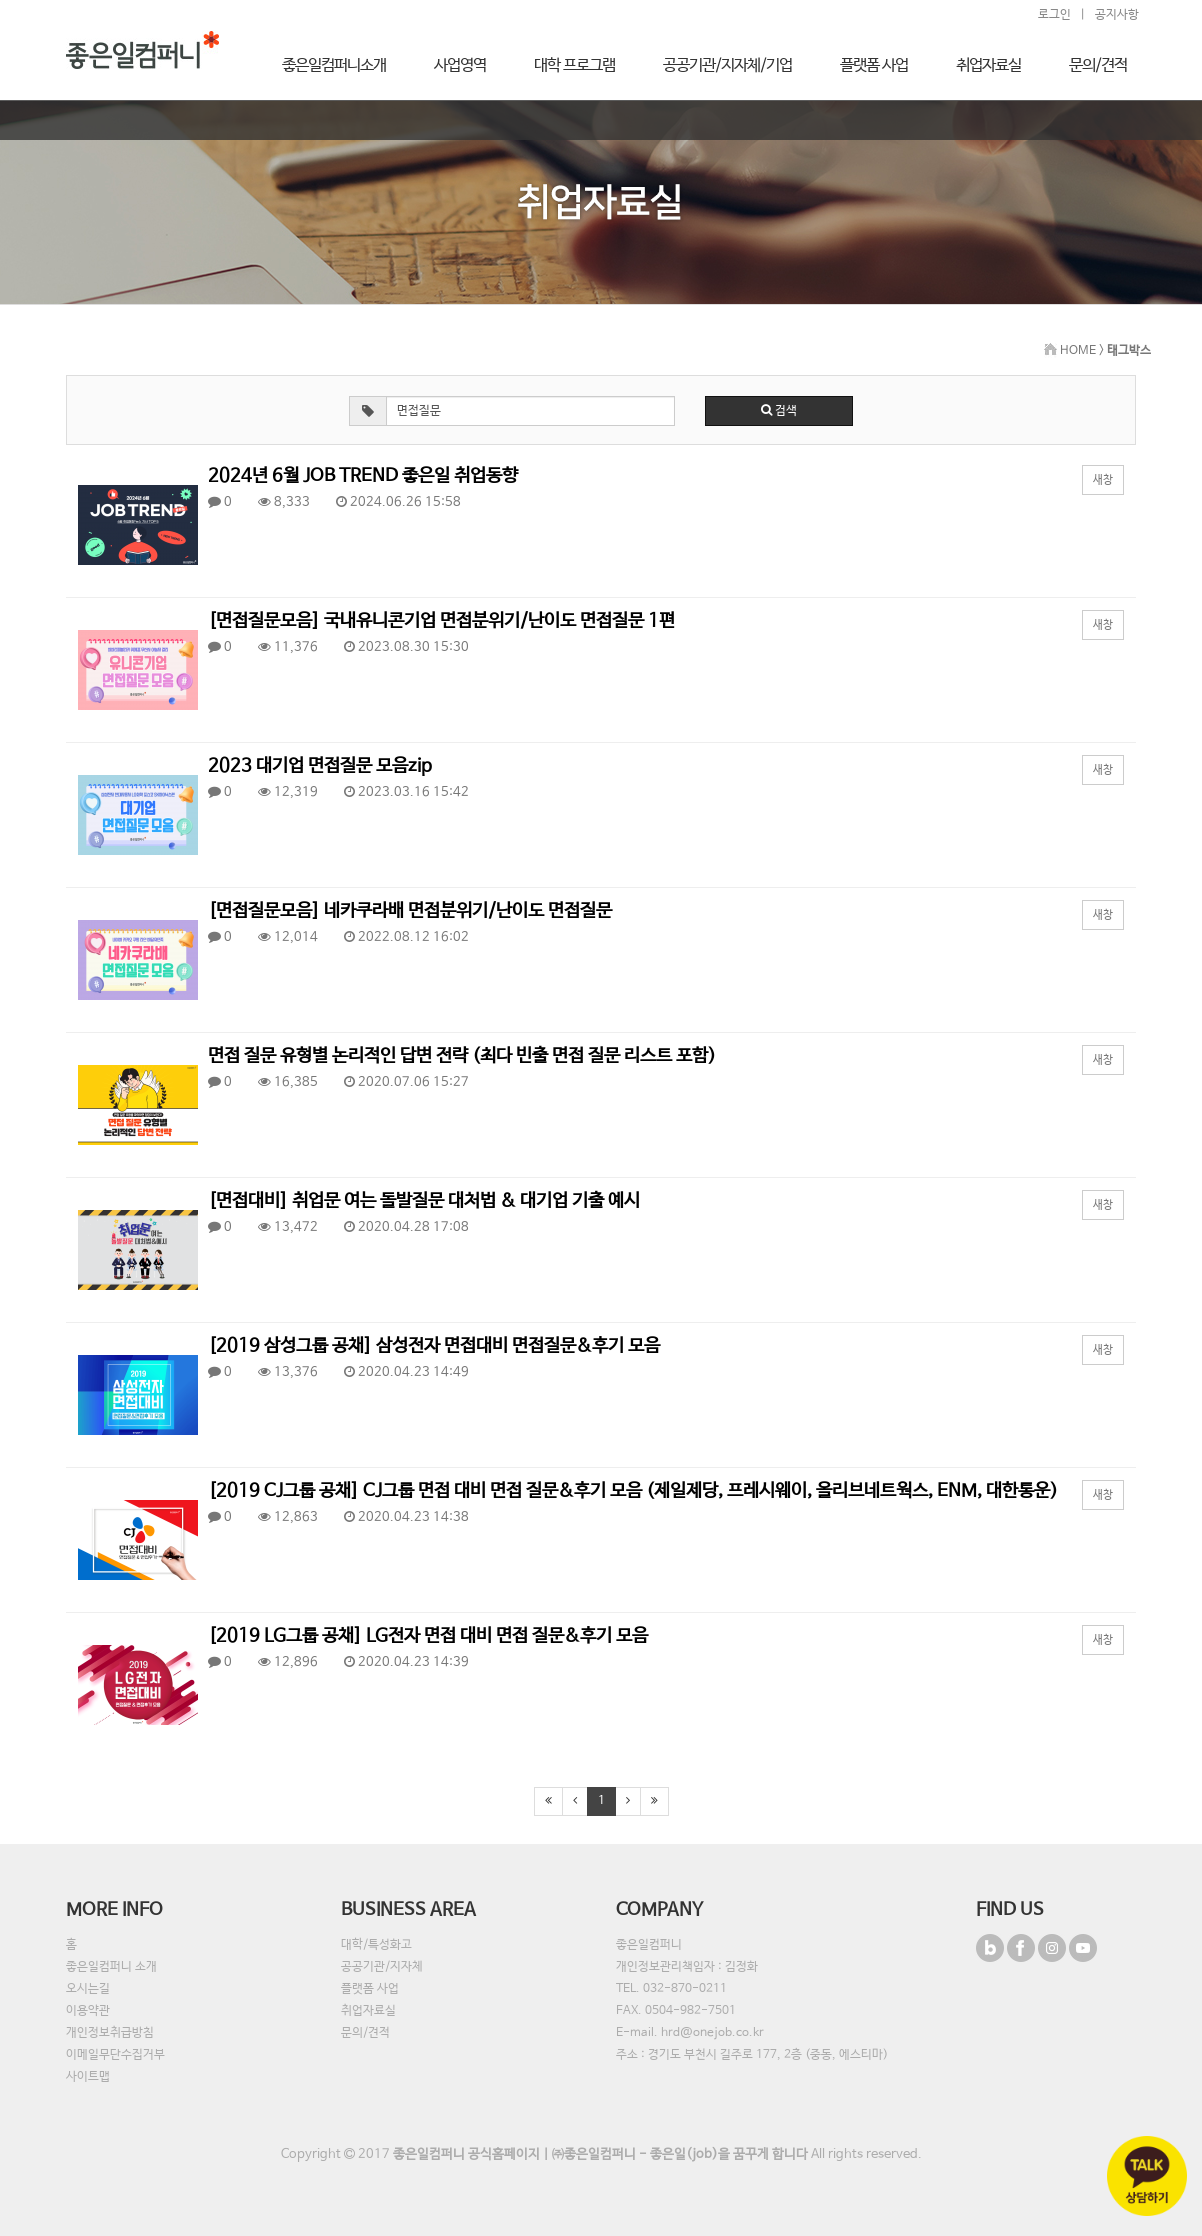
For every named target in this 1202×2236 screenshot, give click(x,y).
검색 (779, 411)
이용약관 (88, 2011)
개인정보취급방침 (110, 2033)
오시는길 (88, 1989)
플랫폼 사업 (370, 1989)
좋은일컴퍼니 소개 (111, 1967)
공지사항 (1117, 15)
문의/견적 (365, 2033)
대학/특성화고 (376, 1945)
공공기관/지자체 (382, 1967)
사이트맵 (88, 2077)
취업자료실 (368, 2011)
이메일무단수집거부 (115, 2055)
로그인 (1054, 15)
